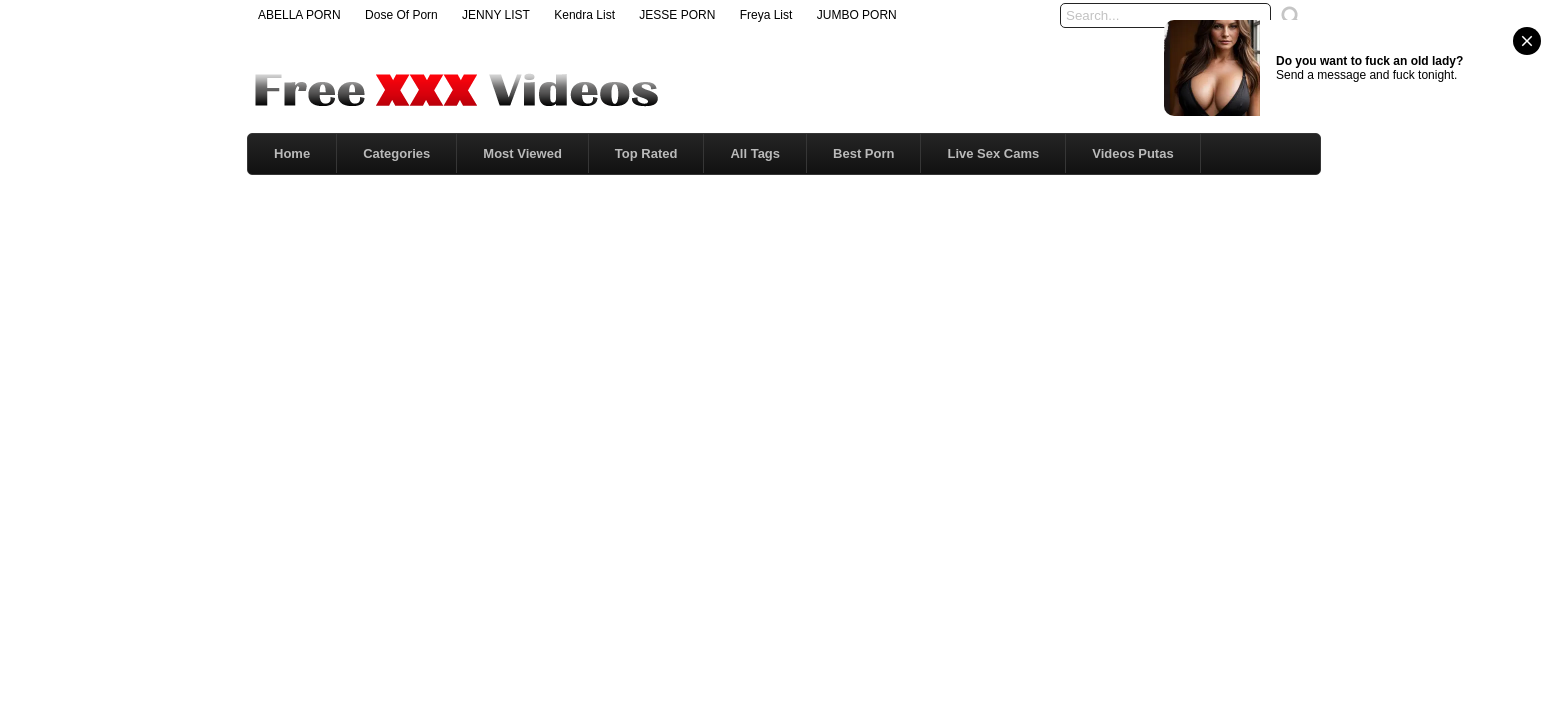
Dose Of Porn (401, 15)
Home (292, 153)
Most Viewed (522, 153)
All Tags (755, 153)
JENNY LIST (496, 15)
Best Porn (863, 153)
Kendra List (584, 15)
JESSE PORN (677, 15)
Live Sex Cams (993, 153)
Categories (396, 153)
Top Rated (646, 153)
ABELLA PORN (299, 15)
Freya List (766, 15)
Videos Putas (1132, 153)
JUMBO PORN (857, 15)
